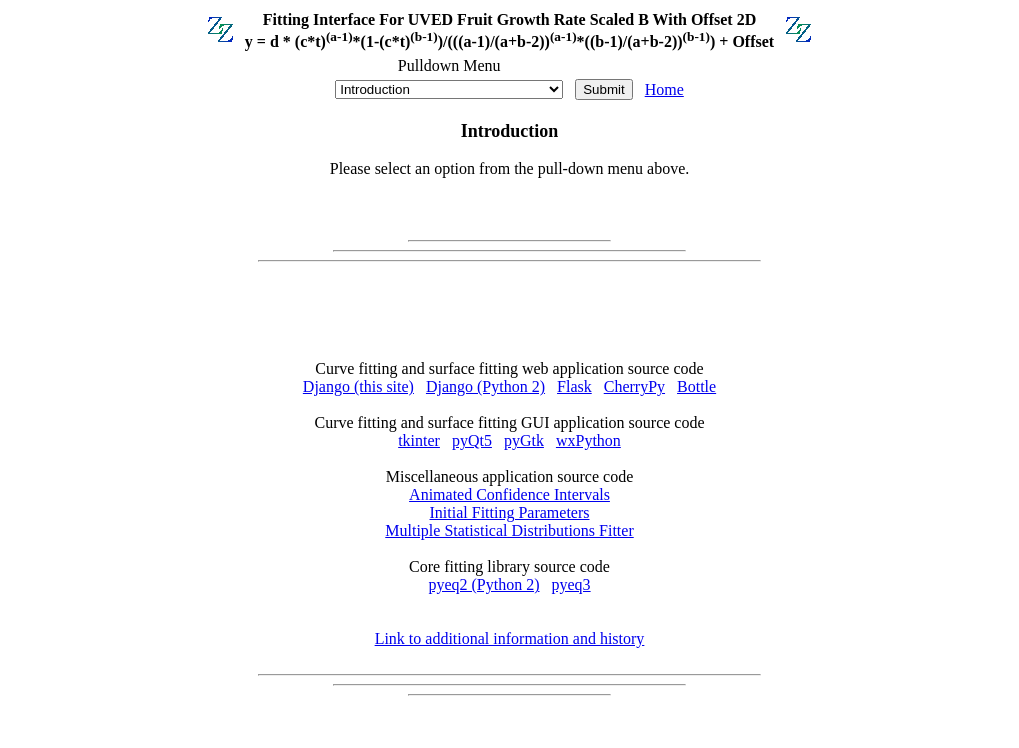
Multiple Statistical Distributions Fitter (509, 530)
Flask (574, 386)
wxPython (588, 440)
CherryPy (634, 386)
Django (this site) (358, 386)
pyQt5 (472, 440)
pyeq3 (571, 584)
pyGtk (524, 440)
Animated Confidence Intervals (509, 494)
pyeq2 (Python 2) (483, 584)
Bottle (696, 386)
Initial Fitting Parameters (510, 512)
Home (664, 89)
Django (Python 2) (485, 386)
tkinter (419, 440)
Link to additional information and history (510, 638)
